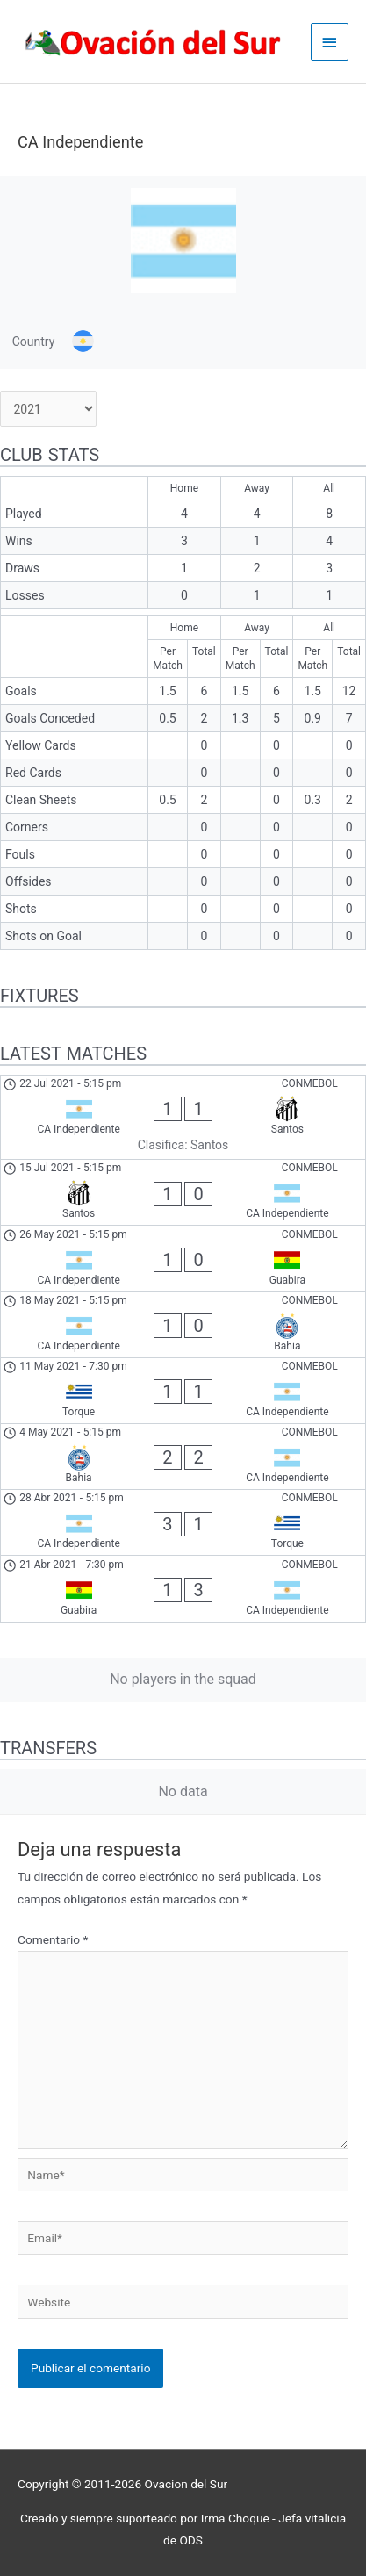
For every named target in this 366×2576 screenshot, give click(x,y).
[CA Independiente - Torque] (183, 1522)
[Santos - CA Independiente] (183, 1192)
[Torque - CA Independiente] (183, 1390)
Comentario (53, 1939)
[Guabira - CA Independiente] (183, 1588)
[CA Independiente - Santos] (183, 1117)
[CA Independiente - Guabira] (183, 1258)
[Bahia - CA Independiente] (183, 1456)
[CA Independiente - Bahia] (183, 1324)
